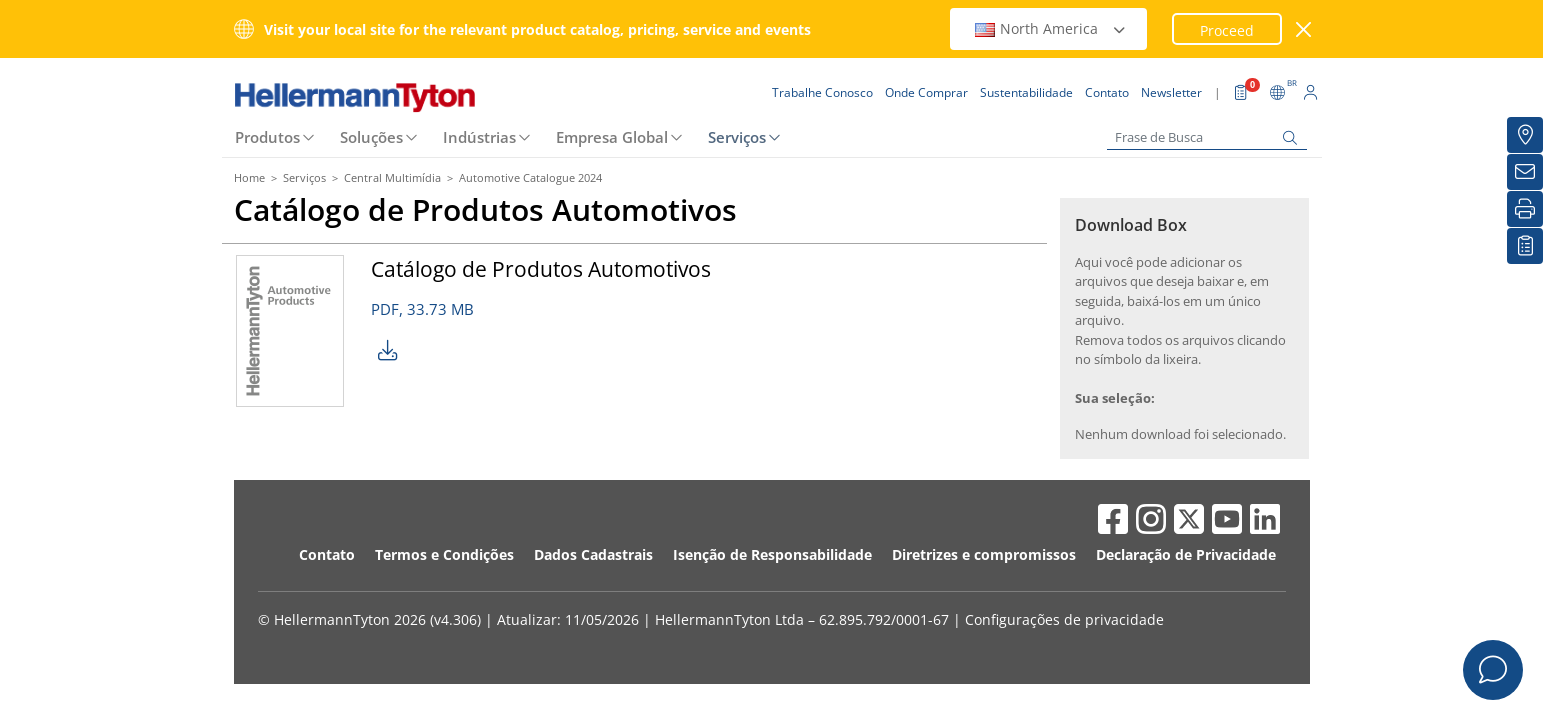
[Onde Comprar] (1525, 135)
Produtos (267, 137)
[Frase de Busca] (1207, 137)
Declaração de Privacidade (1186, 554)
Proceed (1227, 30)
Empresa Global (612, 137)
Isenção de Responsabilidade (772, 554)
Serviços (737, 137)
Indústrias (479, 137)
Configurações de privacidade (1064, 619)
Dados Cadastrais (593, 554)
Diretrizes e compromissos (984, 554)
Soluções (371, 137)
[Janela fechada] (1303, 29)
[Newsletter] (1525, 172)
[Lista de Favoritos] (1525, 246)
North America (1051, 28)
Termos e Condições (444, 554)
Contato (327, 554)
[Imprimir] (1525, 209)
